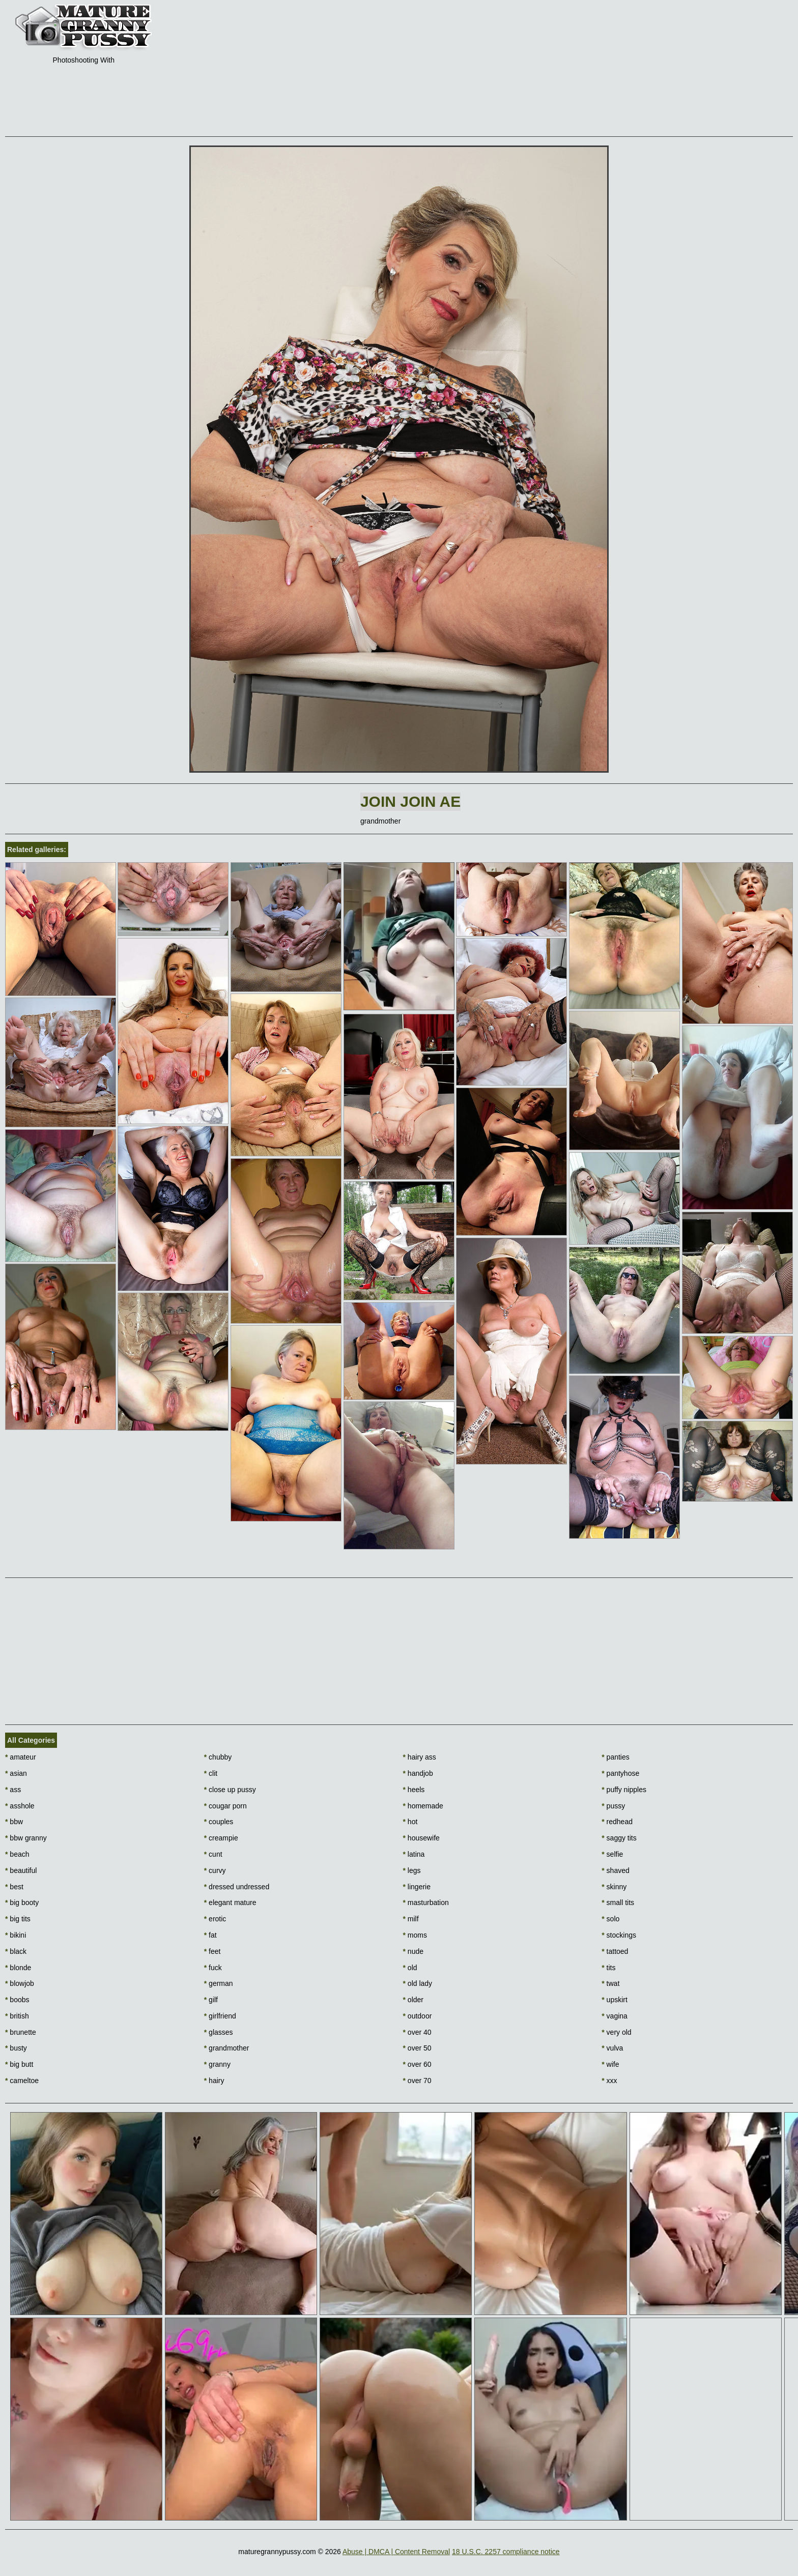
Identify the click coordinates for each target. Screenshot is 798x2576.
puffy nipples (624, 1789)
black (15, 1951)
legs (412, 1870)
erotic (215, 1919)
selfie (612, 1854)
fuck (213, 1968)
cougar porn (225, 1806)
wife (610, 2064)
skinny (614, 1887)
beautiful (21, 1870)
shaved (616, 1870)
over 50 (417, 2048)
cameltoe (22, 2080)
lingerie (417, 1887)
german (218, 1983)
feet (212, 1951)
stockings (619, 1935)
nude (413, 1951)
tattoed (615, 1951)
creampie (221, 1838)
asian (16, 1773)
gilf (211, 2000)
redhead (617, 1822)
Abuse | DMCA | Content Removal (396, 2552)
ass (13, 1789)
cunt (213, 1854)
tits (608, 1968)
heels (414, 1789)
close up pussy (230, 1789)
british (17, 2016)
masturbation (426, 1902)
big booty (22, 1902)
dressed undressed (236, 1887)
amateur (20, 1757)
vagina (615, 2016)
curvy (215, 1870)
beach (17, 1854)
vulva (612, 2048)
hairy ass (419, 1757)
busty (16, 2048)
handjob (418, 1773)
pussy (613, 1806)
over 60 (417, 2064)
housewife (421, 1838)
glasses (218, 2032)
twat (610, 1983)
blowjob (19, 1983)
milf (411, 1919)
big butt (19, 2064)
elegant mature (230, 1902)
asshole (20, 1806)
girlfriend (220, 2016)
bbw (14, 1822)
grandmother (226, 2048)
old (410, 1968)
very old (616, 2032)
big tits (18, 1919)
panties (616, 1757)
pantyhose (620, 1773)
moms (415, 1935)
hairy (214, 2080)
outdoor (417, 2016)
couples (219, 1822)
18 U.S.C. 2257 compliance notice (506, 2552)
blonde (18, 1968)
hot (410, 1822)
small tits (618, 1902)
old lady (418, 1983)
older (413, 2000)
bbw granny (26, 1838)
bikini (15, 1935)
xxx (609, 2080)
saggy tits (619, 1838)
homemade (423, 1806)
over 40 (417, 2032)
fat (210, 1935)
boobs (17, 2000)
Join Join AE (410, 801)
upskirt (615, 2000)
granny (217, 2064)
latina (414, 1854)
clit (210, 1773)
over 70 (417, 2080)
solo (610, 1919)
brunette (20, 2032)
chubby (218, 1757)
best (14, 1887)
